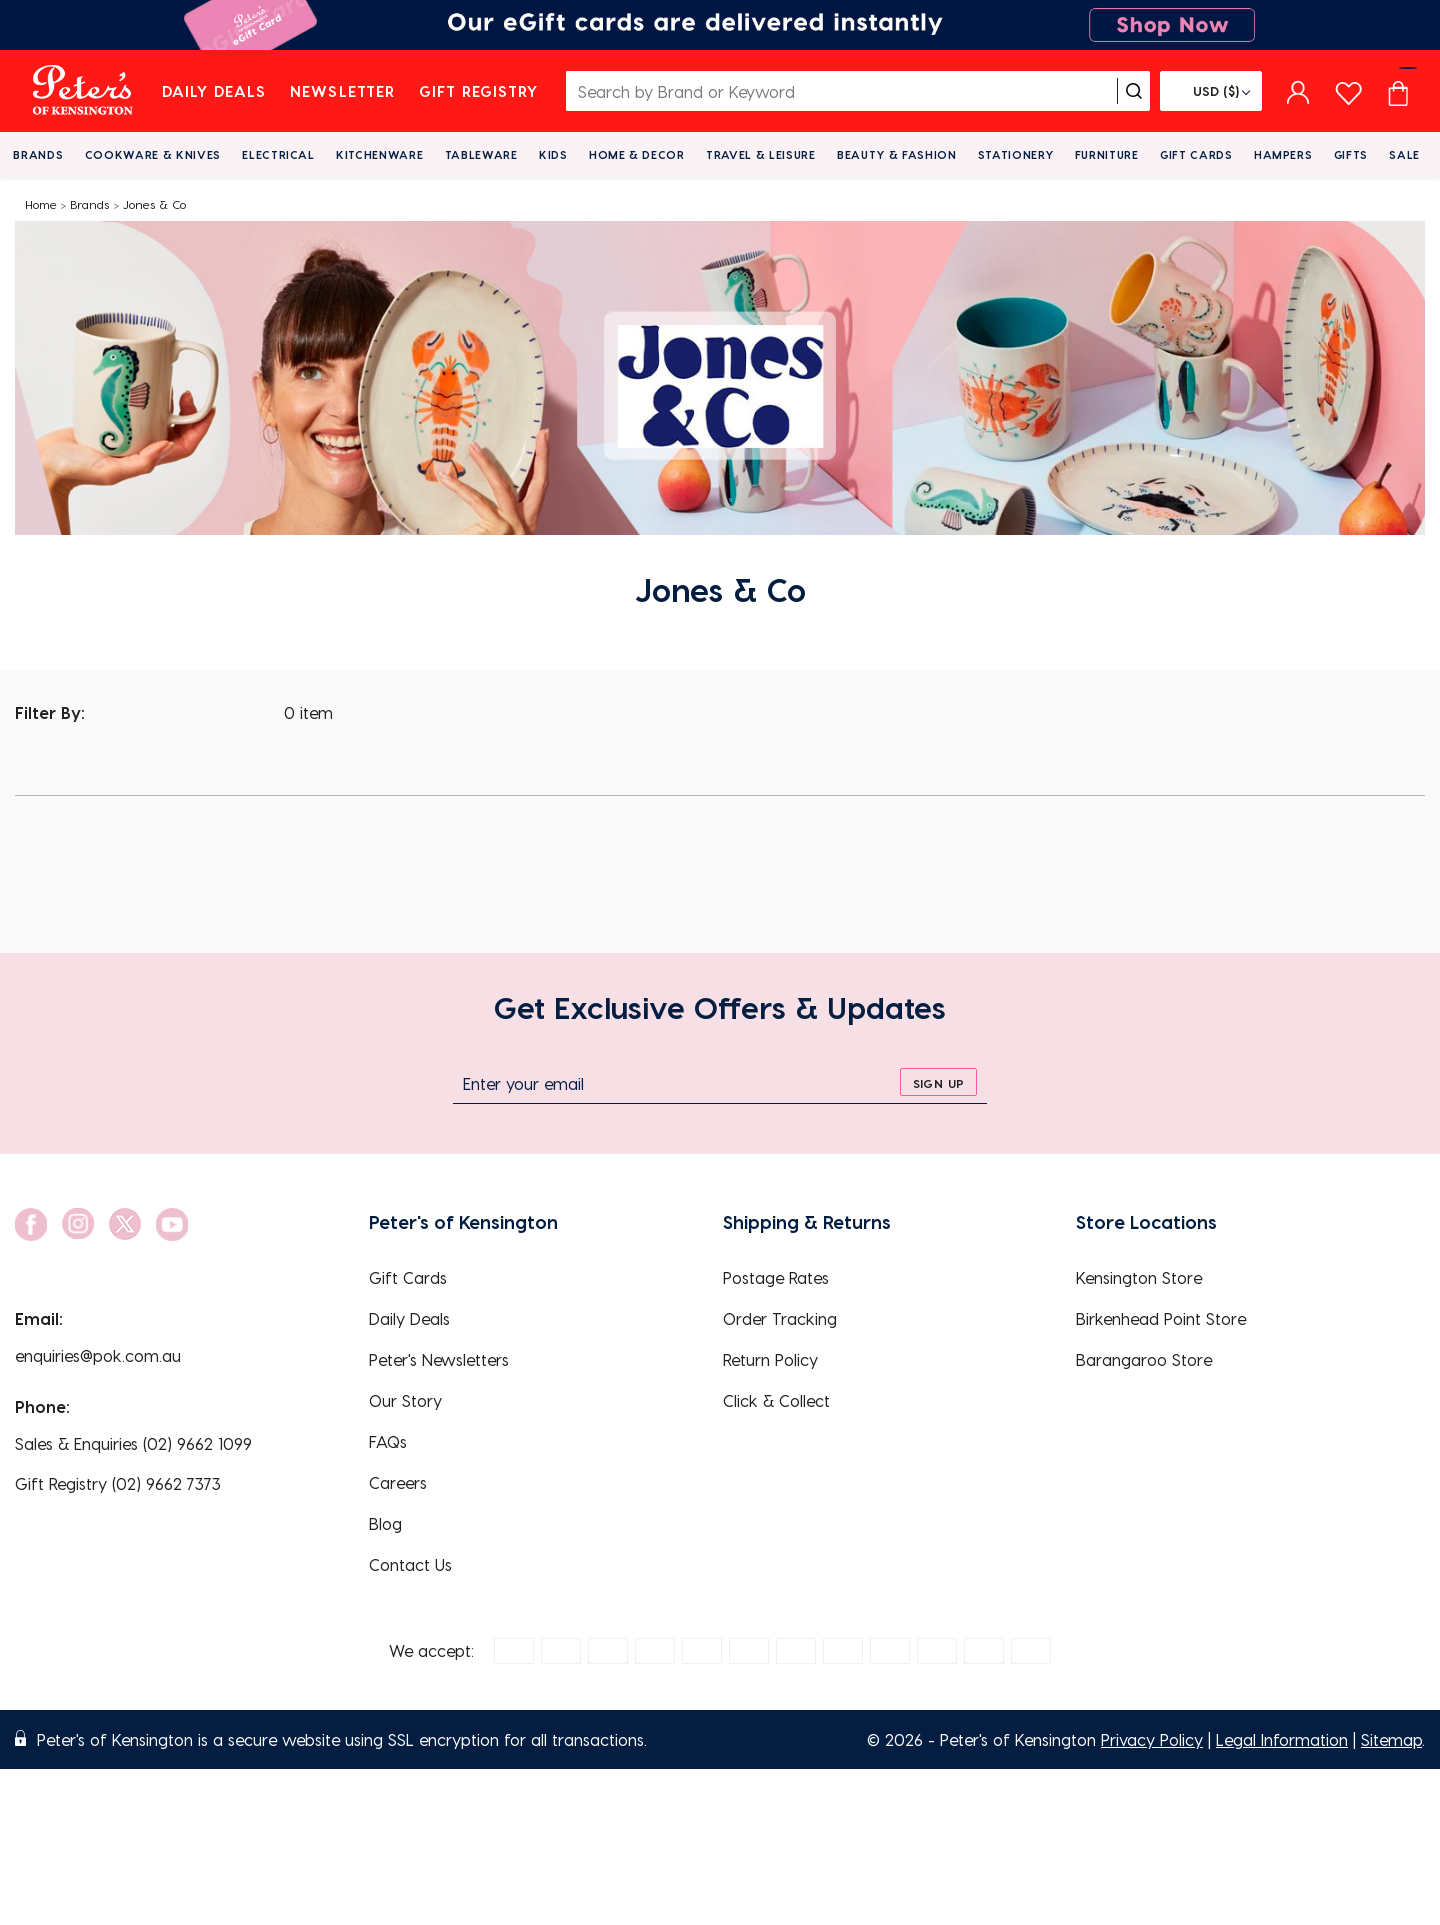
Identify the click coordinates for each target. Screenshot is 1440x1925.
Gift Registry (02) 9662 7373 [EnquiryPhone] (118, 1483)
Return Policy (770, 1359)
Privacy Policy (1152, 1739)
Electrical (278, 154)
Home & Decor (637, 154)
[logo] (82, 91)
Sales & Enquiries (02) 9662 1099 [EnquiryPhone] (133, 1443)
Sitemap (1391, 1739)
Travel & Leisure (761, 154)
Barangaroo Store (1144, 1359)
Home (41, 204)
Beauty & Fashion (897, 154)
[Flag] (1211, 91)
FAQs (388, 1441)
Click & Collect (776, 1400)
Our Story (405, 1400)
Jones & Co (154, 204)
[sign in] (1298, 91)
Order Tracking (780, 1318)
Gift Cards (1196, 154)
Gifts (1351, 154)
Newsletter (342, 91)
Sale (1404, 154)
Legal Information (1282, 1739)
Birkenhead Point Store (1161, 1318)
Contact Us (410, 1564)
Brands (38, 154)
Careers (398, 1482)
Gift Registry (479, 91)
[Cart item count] (1398, 91)
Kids (553, 154)
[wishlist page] (1348, 90)
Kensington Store (1139, 1277)
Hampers (1283, 154)
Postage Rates (776, 1277)
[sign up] (938, 1082)
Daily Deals (214, 91)
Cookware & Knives (153, 154)
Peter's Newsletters (439, 1359)
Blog (385, 1523)
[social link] (31, 1224)
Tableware (481, 154)
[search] (1134, 91)
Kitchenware (379, 154)
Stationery (1016, 154)
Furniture (1107, 154)
